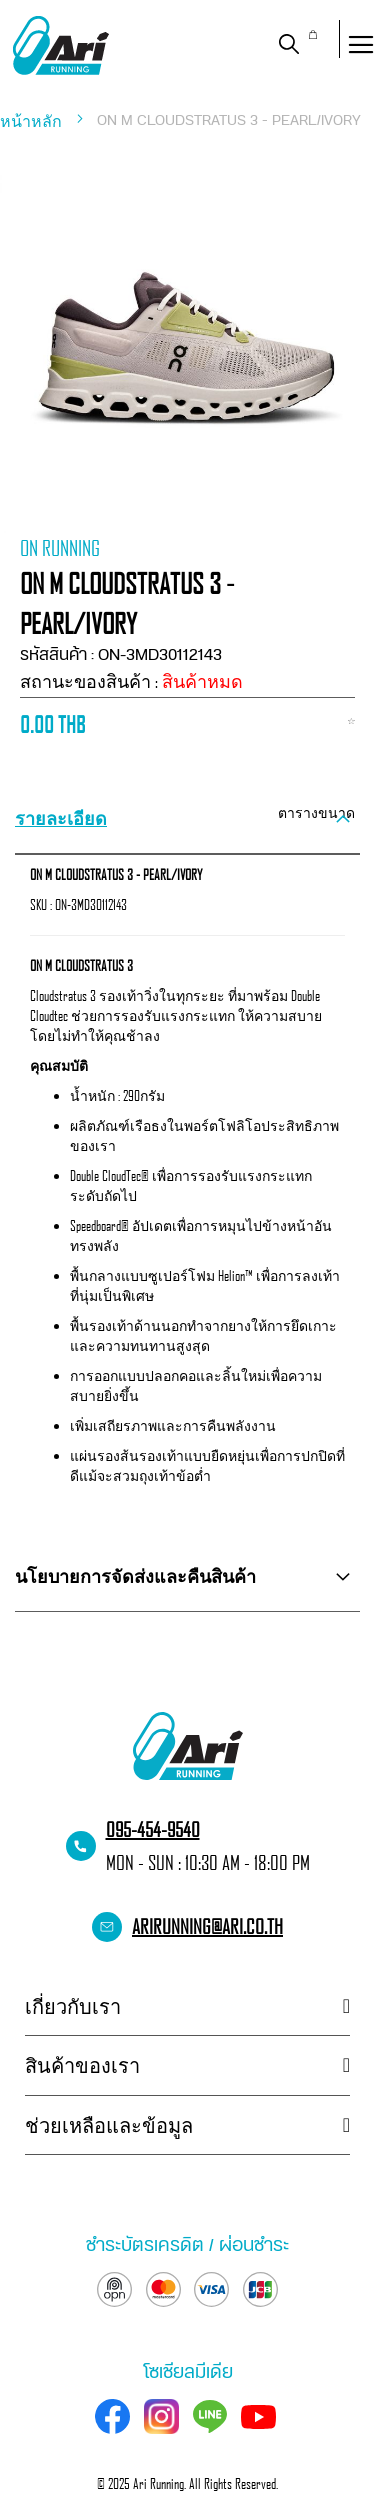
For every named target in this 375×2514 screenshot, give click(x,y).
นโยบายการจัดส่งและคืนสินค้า (135, 1576)
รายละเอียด (61, 818)
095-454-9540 (153, 1829)
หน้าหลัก (32, 120)
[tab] (187, 818)
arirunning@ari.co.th (207, 1926)
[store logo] (60, 45)
